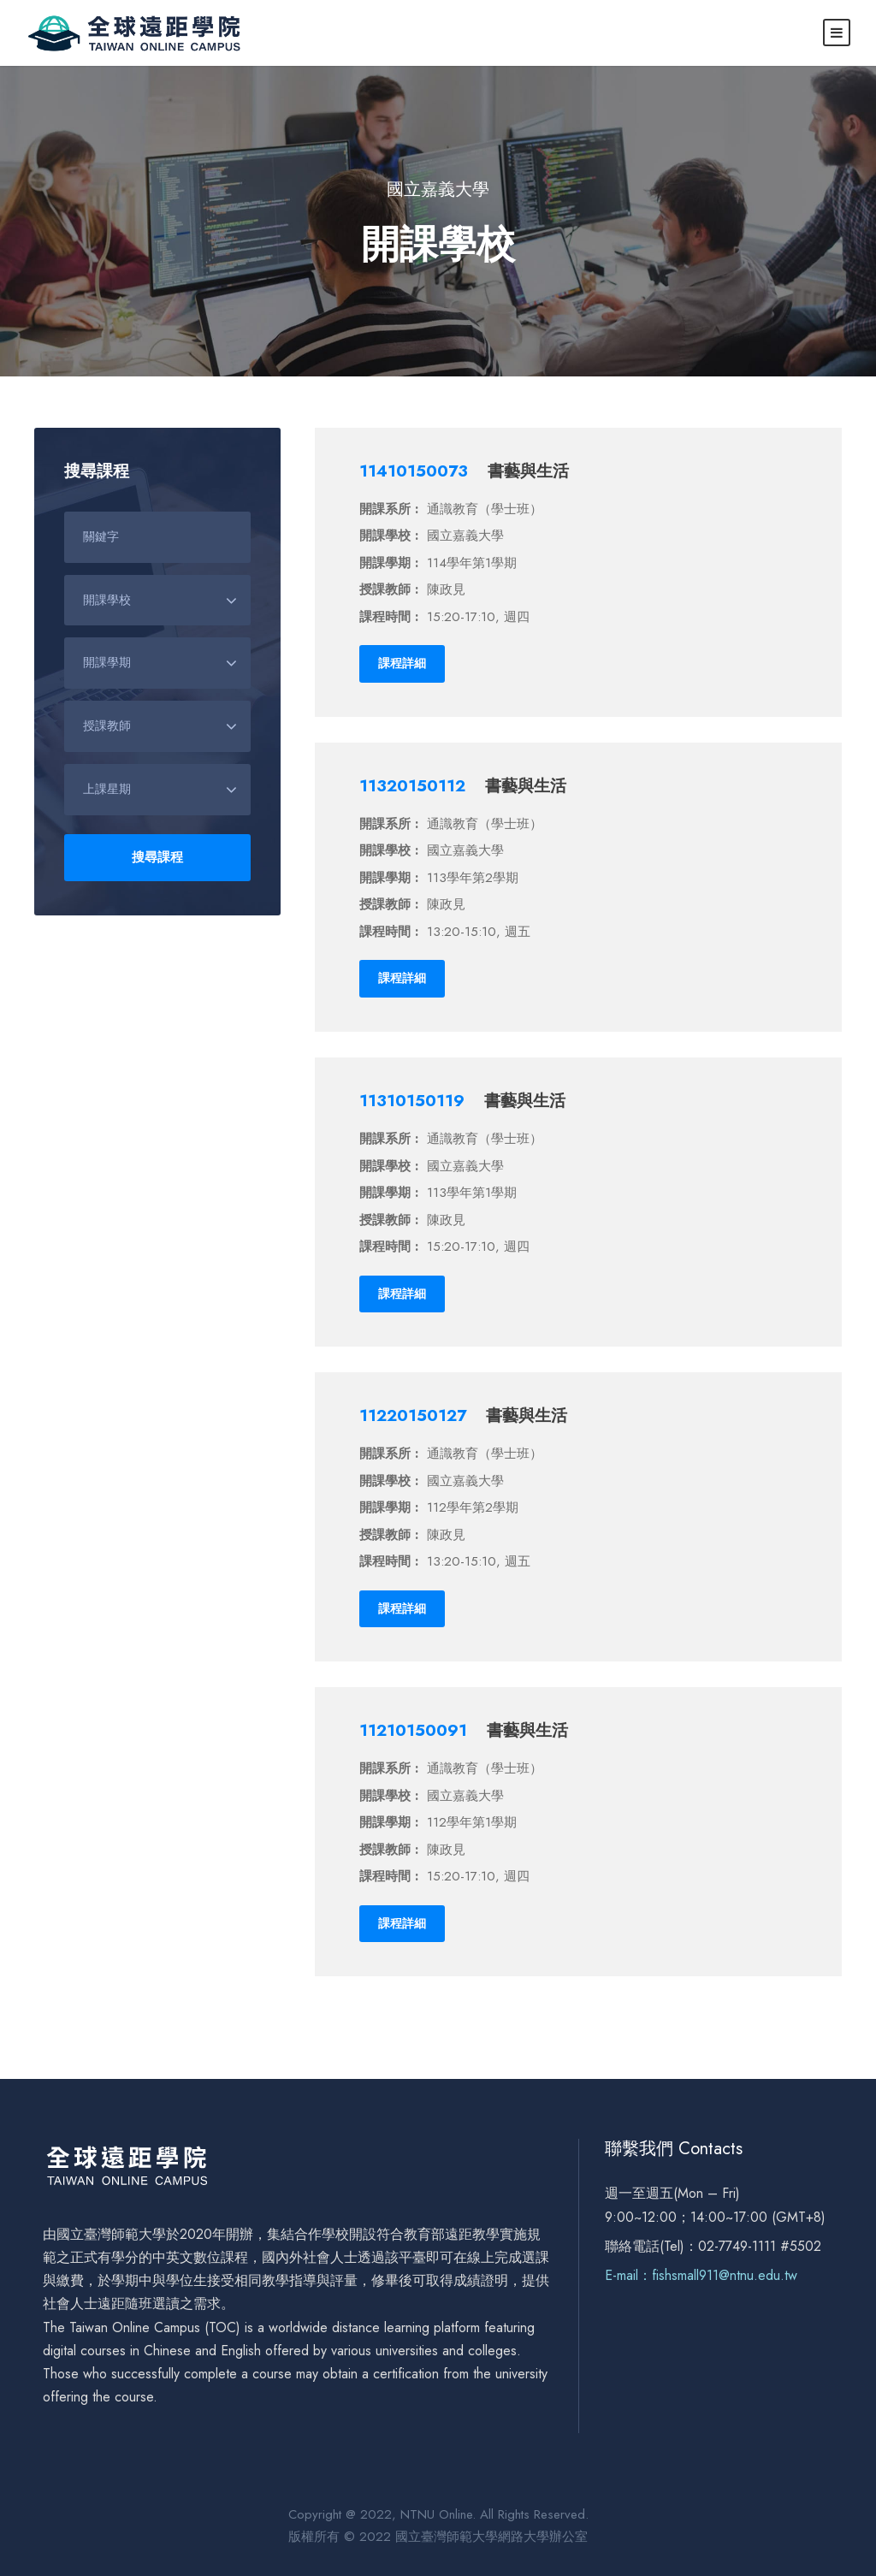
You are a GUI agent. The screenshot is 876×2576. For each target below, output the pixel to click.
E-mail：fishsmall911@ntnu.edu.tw (701, 2275)
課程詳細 (402, 663)
